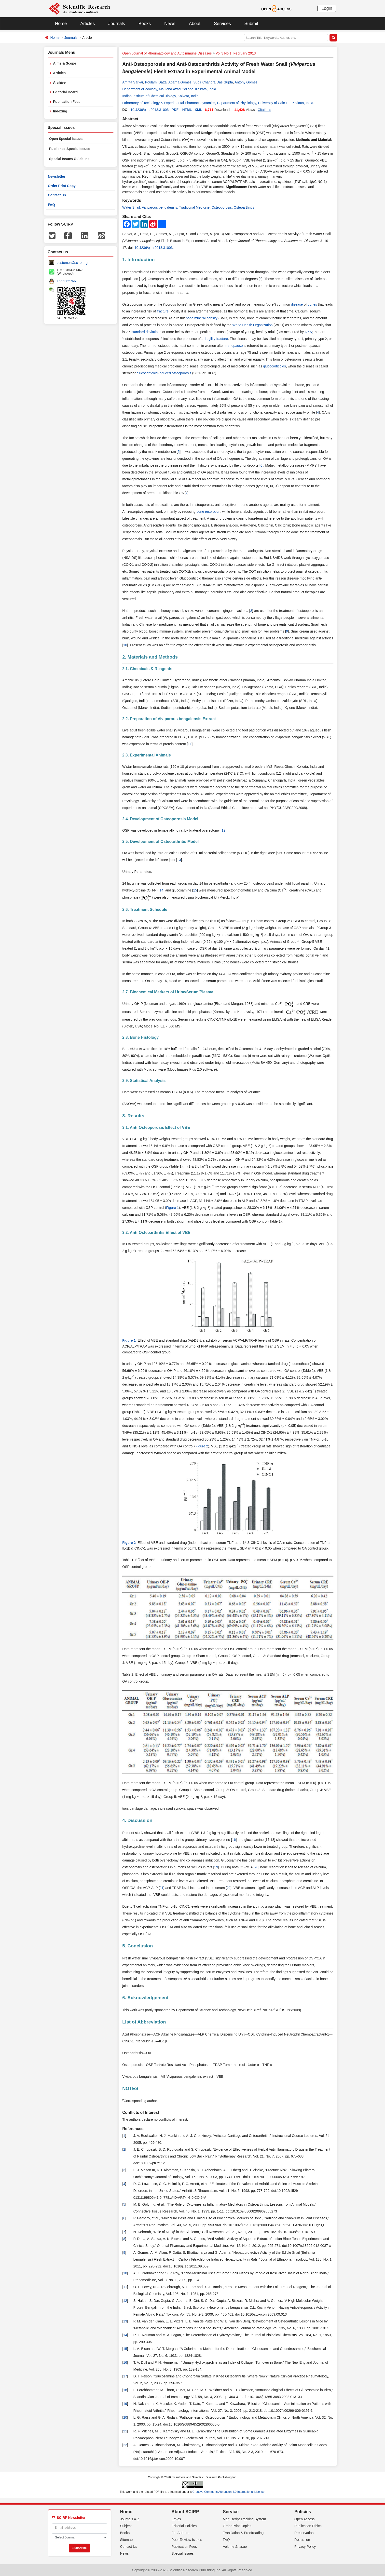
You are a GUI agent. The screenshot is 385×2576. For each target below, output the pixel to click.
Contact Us (57, 195)
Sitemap (126, 2540)
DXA (308, 332)
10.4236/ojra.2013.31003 (149, 110)
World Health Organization (252, 325)
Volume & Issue (235, 2547)
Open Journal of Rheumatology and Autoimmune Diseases (167, 53)
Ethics (176, 2519)
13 (179, 860)
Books (144, 23)
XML (198, 110)
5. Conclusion (137, 1945)
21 (162, 1888)
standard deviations (146, 332)
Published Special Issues (69, 149)
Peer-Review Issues (186, 2540)
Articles (87, 23)
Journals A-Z (129, 2519)
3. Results (133, 1115)
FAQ (51, 205)
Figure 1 (172, 1208)
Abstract (130, 119)
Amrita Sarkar (132, 82)
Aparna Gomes (180, 82)
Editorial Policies (184, 2526)
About (194, 23)
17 (125, 2376)
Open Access (304, 2519)
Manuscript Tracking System (244, 2519)
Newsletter (56, 176)
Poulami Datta (156, 82)
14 (162, 890)
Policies (302, 2511)
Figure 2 (201, 1446)
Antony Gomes (246, 82)
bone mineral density (201, 318)
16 (234, 1840)
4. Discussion (137, 1820)
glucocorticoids (274, 366)
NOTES (130, 2088)
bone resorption (208, 511)
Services (222, 23)
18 (125, 2390)
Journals (116, 23)
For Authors (180, 2533)
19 (216, 1867)
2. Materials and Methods (150, 657)
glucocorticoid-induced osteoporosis (164, 373)
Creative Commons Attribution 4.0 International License (228, 2492)
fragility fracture (216, 339)
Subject (126, 2526)
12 (223, 830)
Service (231, 2511)
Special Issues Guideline (69, 159)
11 (190, 744)
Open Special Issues (65, 139)
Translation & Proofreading (243, 2533)
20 (257, 1867)
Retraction (302, 2540)
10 (125, 645)
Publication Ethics (308, 2526)
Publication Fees (66, 102)
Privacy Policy (305, 2547)
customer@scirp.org (72, 263)
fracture (162, 311)
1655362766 (66, 281)
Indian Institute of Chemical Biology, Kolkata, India (160, 96)
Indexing (60, 111)
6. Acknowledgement (145, 1997)
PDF (175, 110)
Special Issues (182, 2553)
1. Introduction (138, 259)
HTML (187, 110)
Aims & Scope (64, 63)
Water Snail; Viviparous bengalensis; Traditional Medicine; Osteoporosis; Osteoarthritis (188, 207)
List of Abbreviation (144, 2021)
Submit (251, 23)
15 (195, 890)
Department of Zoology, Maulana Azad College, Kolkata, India (169, 89)
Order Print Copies (237, 2526)
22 (229, 1888)
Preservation (304, 2533)
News (169, 23)
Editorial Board (65, 92)
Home (61, 23)
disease (297, 304)
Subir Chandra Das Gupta (213, 82)
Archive (59, 82)
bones (312, 304)
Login (326, 8)
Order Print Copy (62, 186)
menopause (234, 346)
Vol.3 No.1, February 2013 (236, 53)
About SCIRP (185, 2511)
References (132, 2129)
